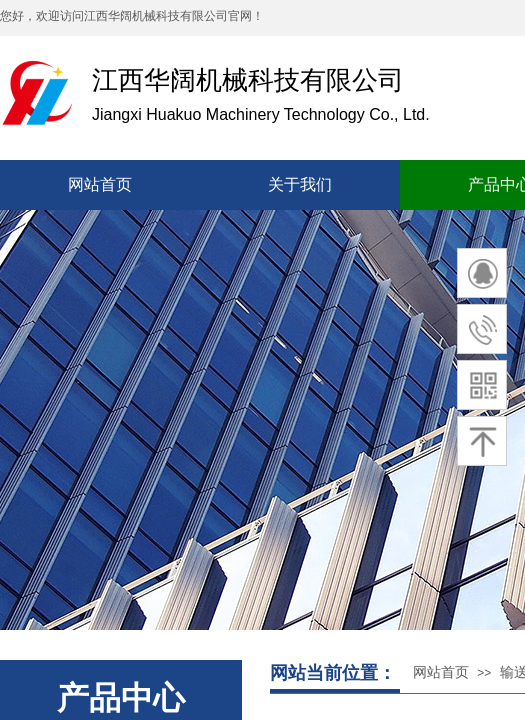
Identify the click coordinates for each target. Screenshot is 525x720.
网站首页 (441, 672)
